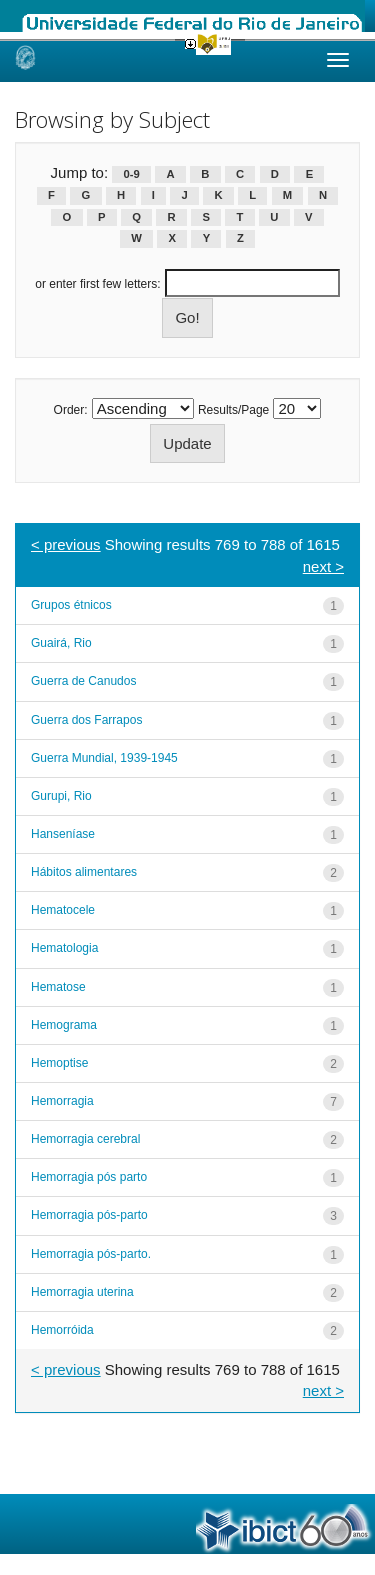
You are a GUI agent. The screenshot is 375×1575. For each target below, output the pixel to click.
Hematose (58, 987)
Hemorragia (62, 1101)
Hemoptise (59, 1063)
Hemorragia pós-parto (89, 1215)
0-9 (132, 174)
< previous (66, 544)
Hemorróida (62, 1330)
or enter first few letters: (97, 284)
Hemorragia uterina (82, 1292)
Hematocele (63, 910)
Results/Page (233, 410)
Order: (71, 410)
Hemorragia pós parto (89, 1177)
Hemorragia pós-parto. (91, 1254)
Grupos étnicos (71, 605)
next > (323, 566)
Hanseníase (63, 834)
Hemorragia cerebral (85, 1139)
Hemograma (64, 1025)
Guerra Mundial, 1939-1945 (104, 758)
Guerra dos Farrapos (86, 720)
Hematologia (64, 948)
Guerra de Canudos (83, 681)
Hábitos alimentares (84, 872)
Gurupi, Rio (61, 796)
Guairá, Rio (61, 643)
